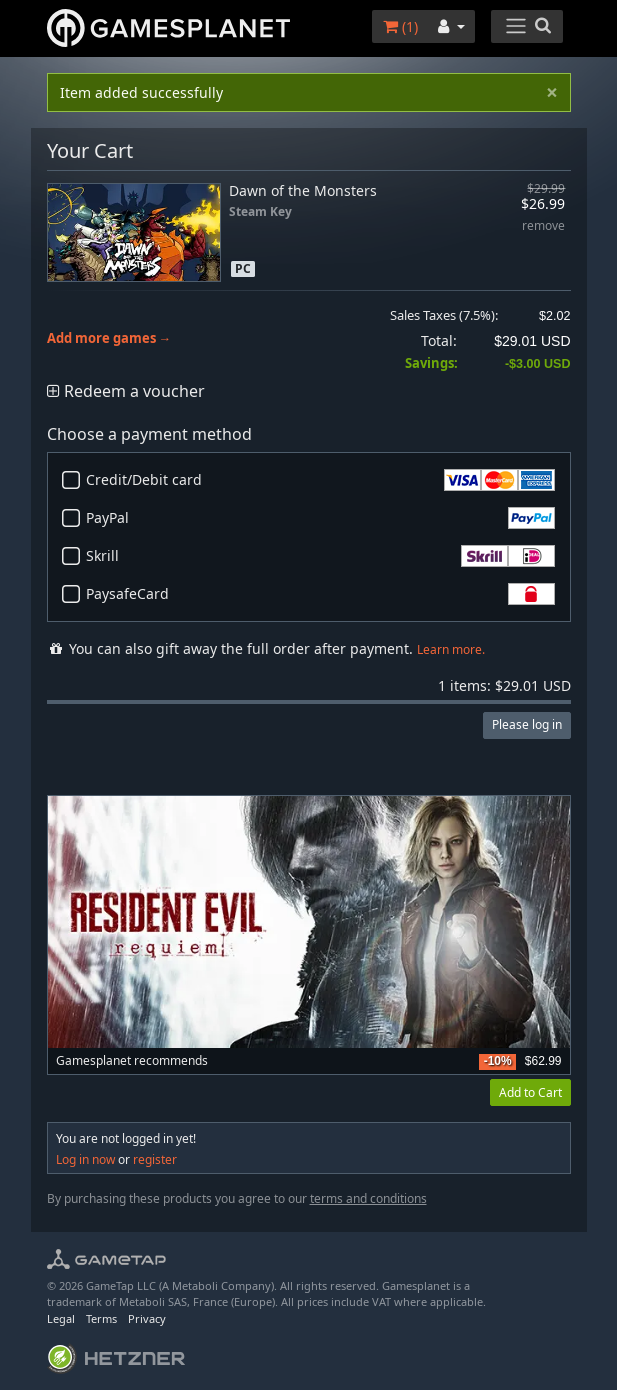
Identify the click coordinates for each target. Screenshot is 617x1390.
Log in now (85, 1159)
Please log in (527, 724)
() (400, 26)
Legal (61, 1318)
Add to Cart (530, 1092)
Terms (101, 1318)
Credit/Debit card (320, 480)
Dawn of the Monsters (303, 190)
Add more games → (109, 338)
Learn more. (451, 649)
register (155, 1159)
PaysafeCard (320, 594)
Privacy (147, 1318)
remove (543, 226)
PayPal (320, 518)
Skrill (320, 556)
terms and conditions (368, 1198)
